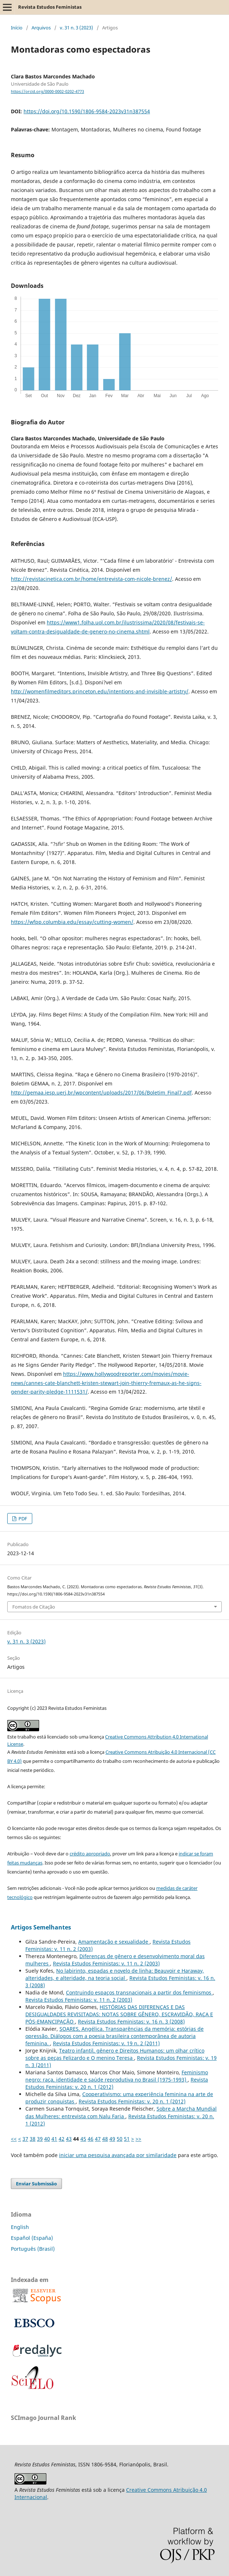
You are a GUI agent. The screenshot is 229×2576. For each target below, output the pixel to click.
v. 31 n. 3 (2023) (76, 27)
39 (40, 2138)
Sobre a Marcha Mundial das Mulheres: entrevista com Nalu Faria (121, 2112)
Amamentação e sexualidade (114, 1941)
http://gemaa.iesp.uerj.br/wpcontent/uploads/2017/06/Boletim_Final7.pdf (101, 1092)
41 (54, 2138)
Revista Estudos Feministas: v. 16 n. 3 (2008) (131, 2021)
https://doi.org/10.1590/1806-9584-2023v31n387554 (87, 111)
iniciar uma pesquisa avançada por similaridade (117, 2155)
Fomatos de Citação (33, 1606)
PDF (22, 1518)
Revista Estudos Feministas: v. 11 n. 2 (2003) (106, 1963)
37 (25, 2138)
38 (33, 2138)
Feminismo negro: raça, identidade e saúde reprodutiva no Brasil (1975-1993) (116, 2076)
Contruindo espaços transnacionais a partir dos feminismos (139, 1992)
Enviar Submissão (36, 2183)
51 (127, 2138)
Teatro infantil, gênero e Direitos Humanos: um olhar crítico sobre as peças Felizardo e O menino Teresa (114, 2054)
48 (105, 2138)
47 (98, 2138)
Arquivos (41, 27)
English (20, 2227)
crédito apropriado (90, 1853)
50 (119, 2138)
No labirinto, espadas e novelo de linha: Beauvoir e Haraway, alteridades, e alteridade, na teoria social (114, 1974)
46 (90, 2138)
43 (69, 2138)
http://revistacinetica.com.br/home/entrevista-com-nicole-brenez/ (91, 578)
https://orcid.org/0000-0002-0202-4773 (47, 91)
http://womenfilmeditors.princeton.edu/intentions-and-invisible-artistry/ (99, 691)
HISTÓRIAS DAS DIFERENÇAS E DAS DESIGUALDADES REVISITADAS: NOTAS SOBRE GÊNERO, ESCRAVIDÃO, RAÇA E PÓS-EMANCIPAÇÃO (119, 2014)
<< (14, 2138)
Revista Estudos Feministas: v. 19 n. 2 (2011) (106, 2043)
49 (112, 2138)
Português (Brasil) (33, 2248)
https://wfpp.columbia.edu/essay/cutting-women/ (72, 921)
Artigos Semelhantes (41, 1927)
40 (47, 2138)
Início (16, 27)
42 (61, 2138)
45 (83, 2138)
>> (138, 2138)
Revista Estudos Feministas (50, 7)
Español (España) (32, 2237)
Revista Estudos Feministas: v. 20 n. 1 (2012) (132, 2101)
